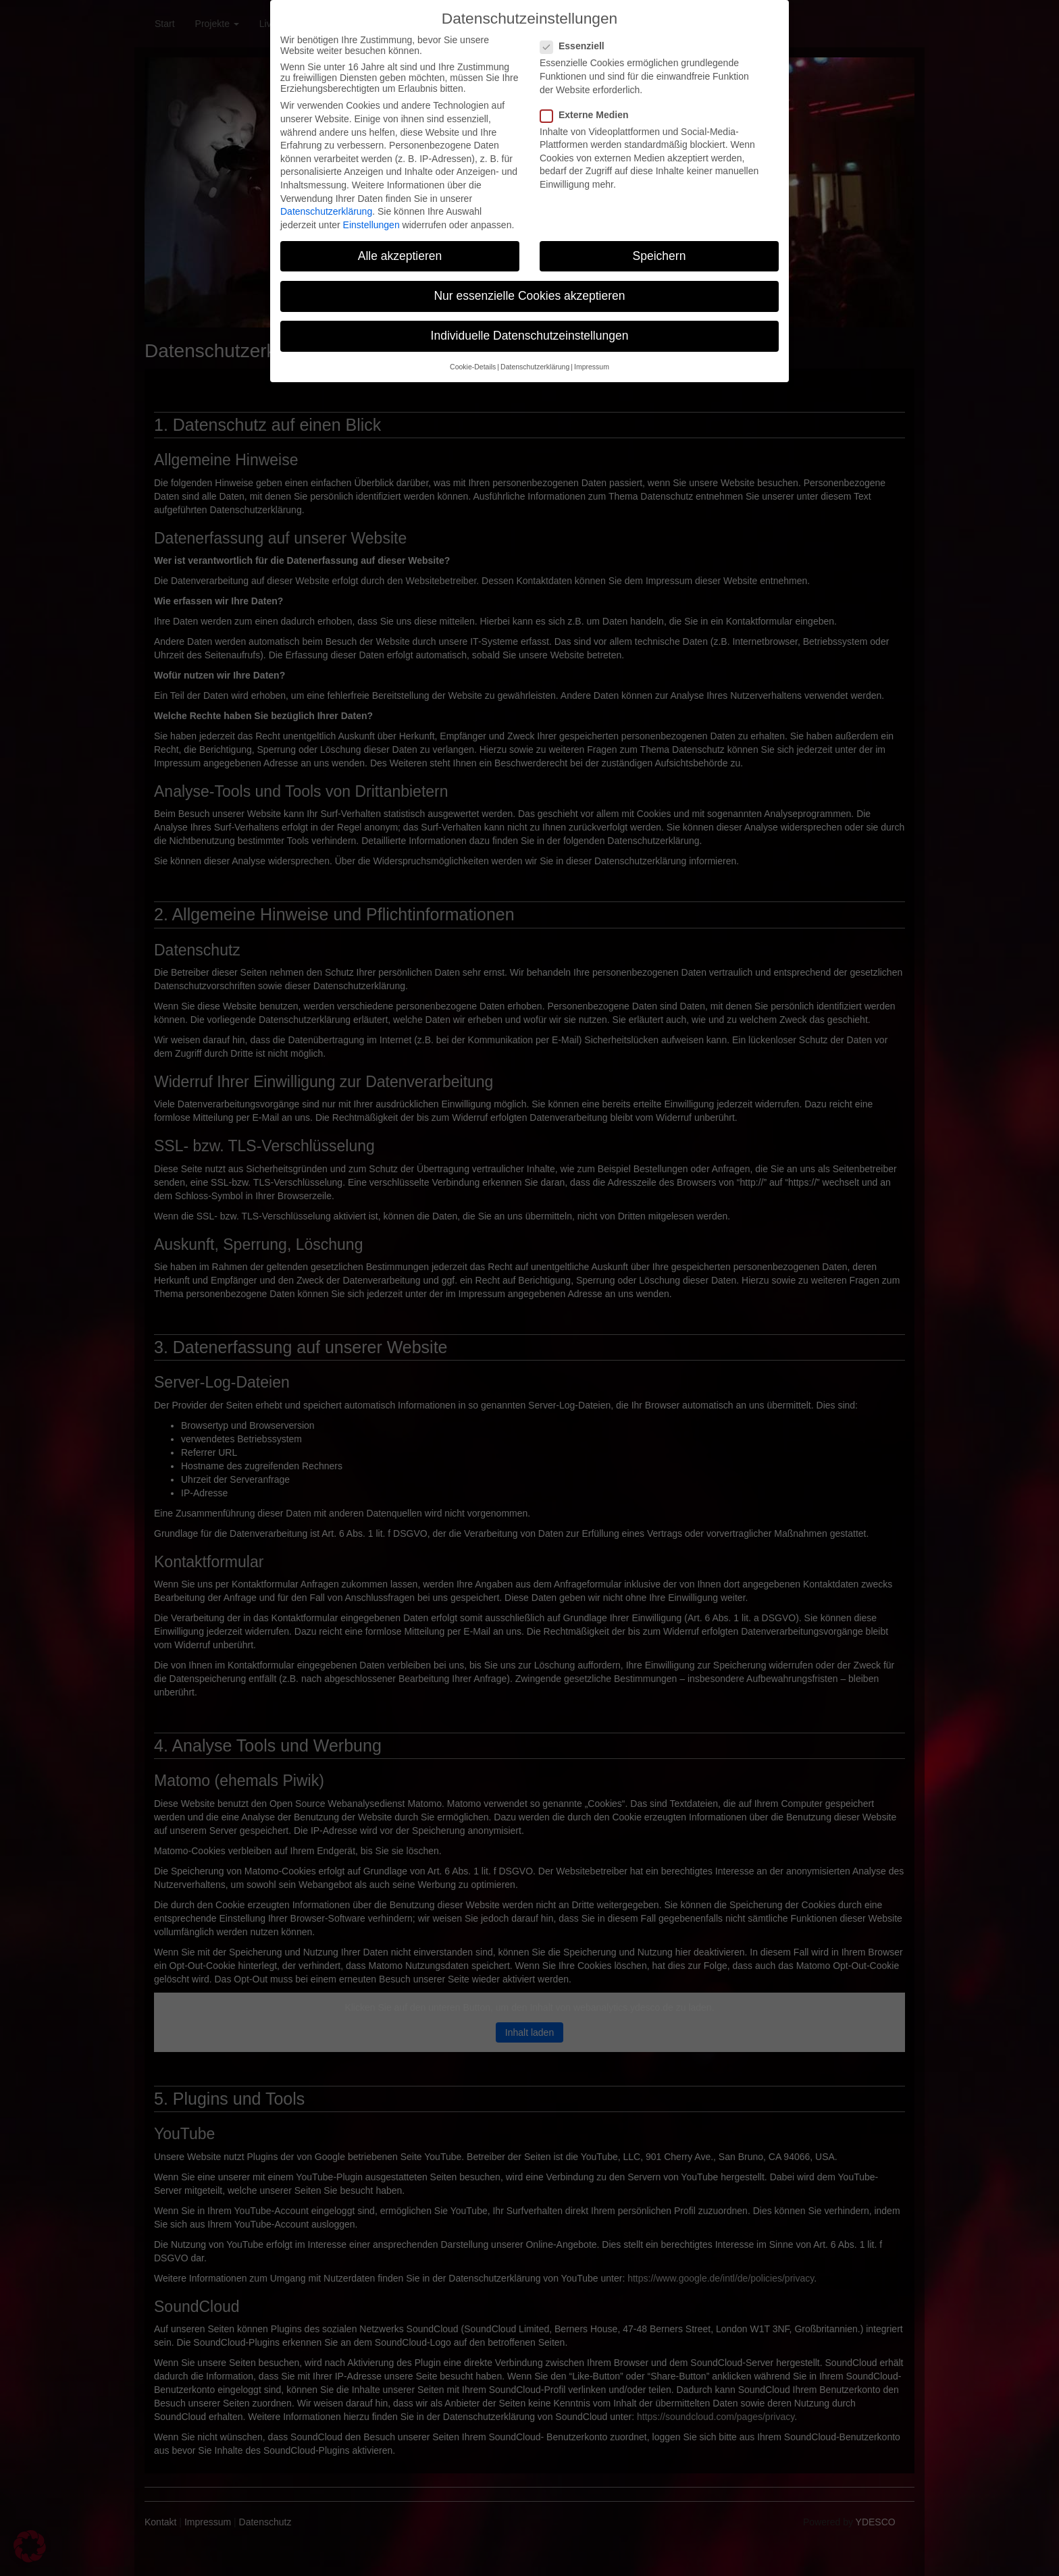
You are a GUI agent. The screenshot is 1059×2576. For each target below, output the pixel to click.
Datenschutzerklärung (326, 200)
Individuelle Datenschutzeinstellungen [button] (530, 325)
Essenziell (576, 35)
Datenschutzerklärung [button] (534, 356)
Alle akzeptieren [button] (400, 244)
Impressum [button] (591, 356)
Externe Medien (588, 103)
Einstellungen (371, 213)
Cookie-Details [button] (473, 356)
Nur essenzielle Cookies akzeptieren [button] (529, 284)
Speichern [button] (659, 244)
